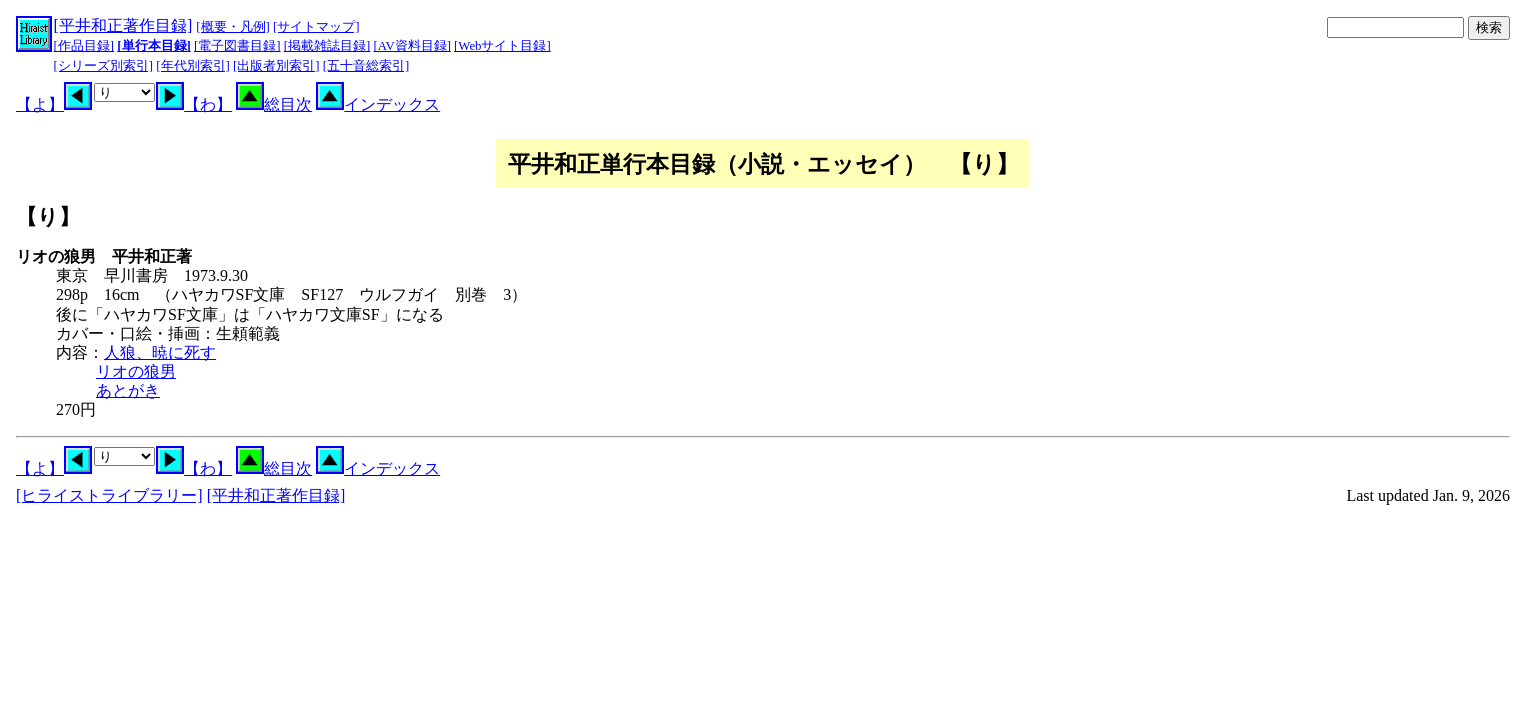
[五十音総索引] (366, 66)
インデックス (378, 104)
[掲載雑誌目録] (327, 46)
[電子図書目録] (237, 46)
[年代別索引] (193, 66)
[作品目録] (84, 46)
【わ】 (194, 104)
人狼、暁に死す (160, 352)
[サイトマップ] (316, 27)
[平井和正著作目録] (123, 25)
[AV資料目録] (412, 46)
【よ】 (54, 104)
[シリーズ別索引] (104, 66)
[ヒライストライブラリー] (109, 495)
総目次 (274, 104)
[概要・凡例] (233, 27)
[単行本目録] (154, 46)
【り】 (48, 216)
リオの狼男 (136, 371)
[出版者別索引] (276, 66)
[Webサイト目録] (502, 46)
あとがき (128, 390)
